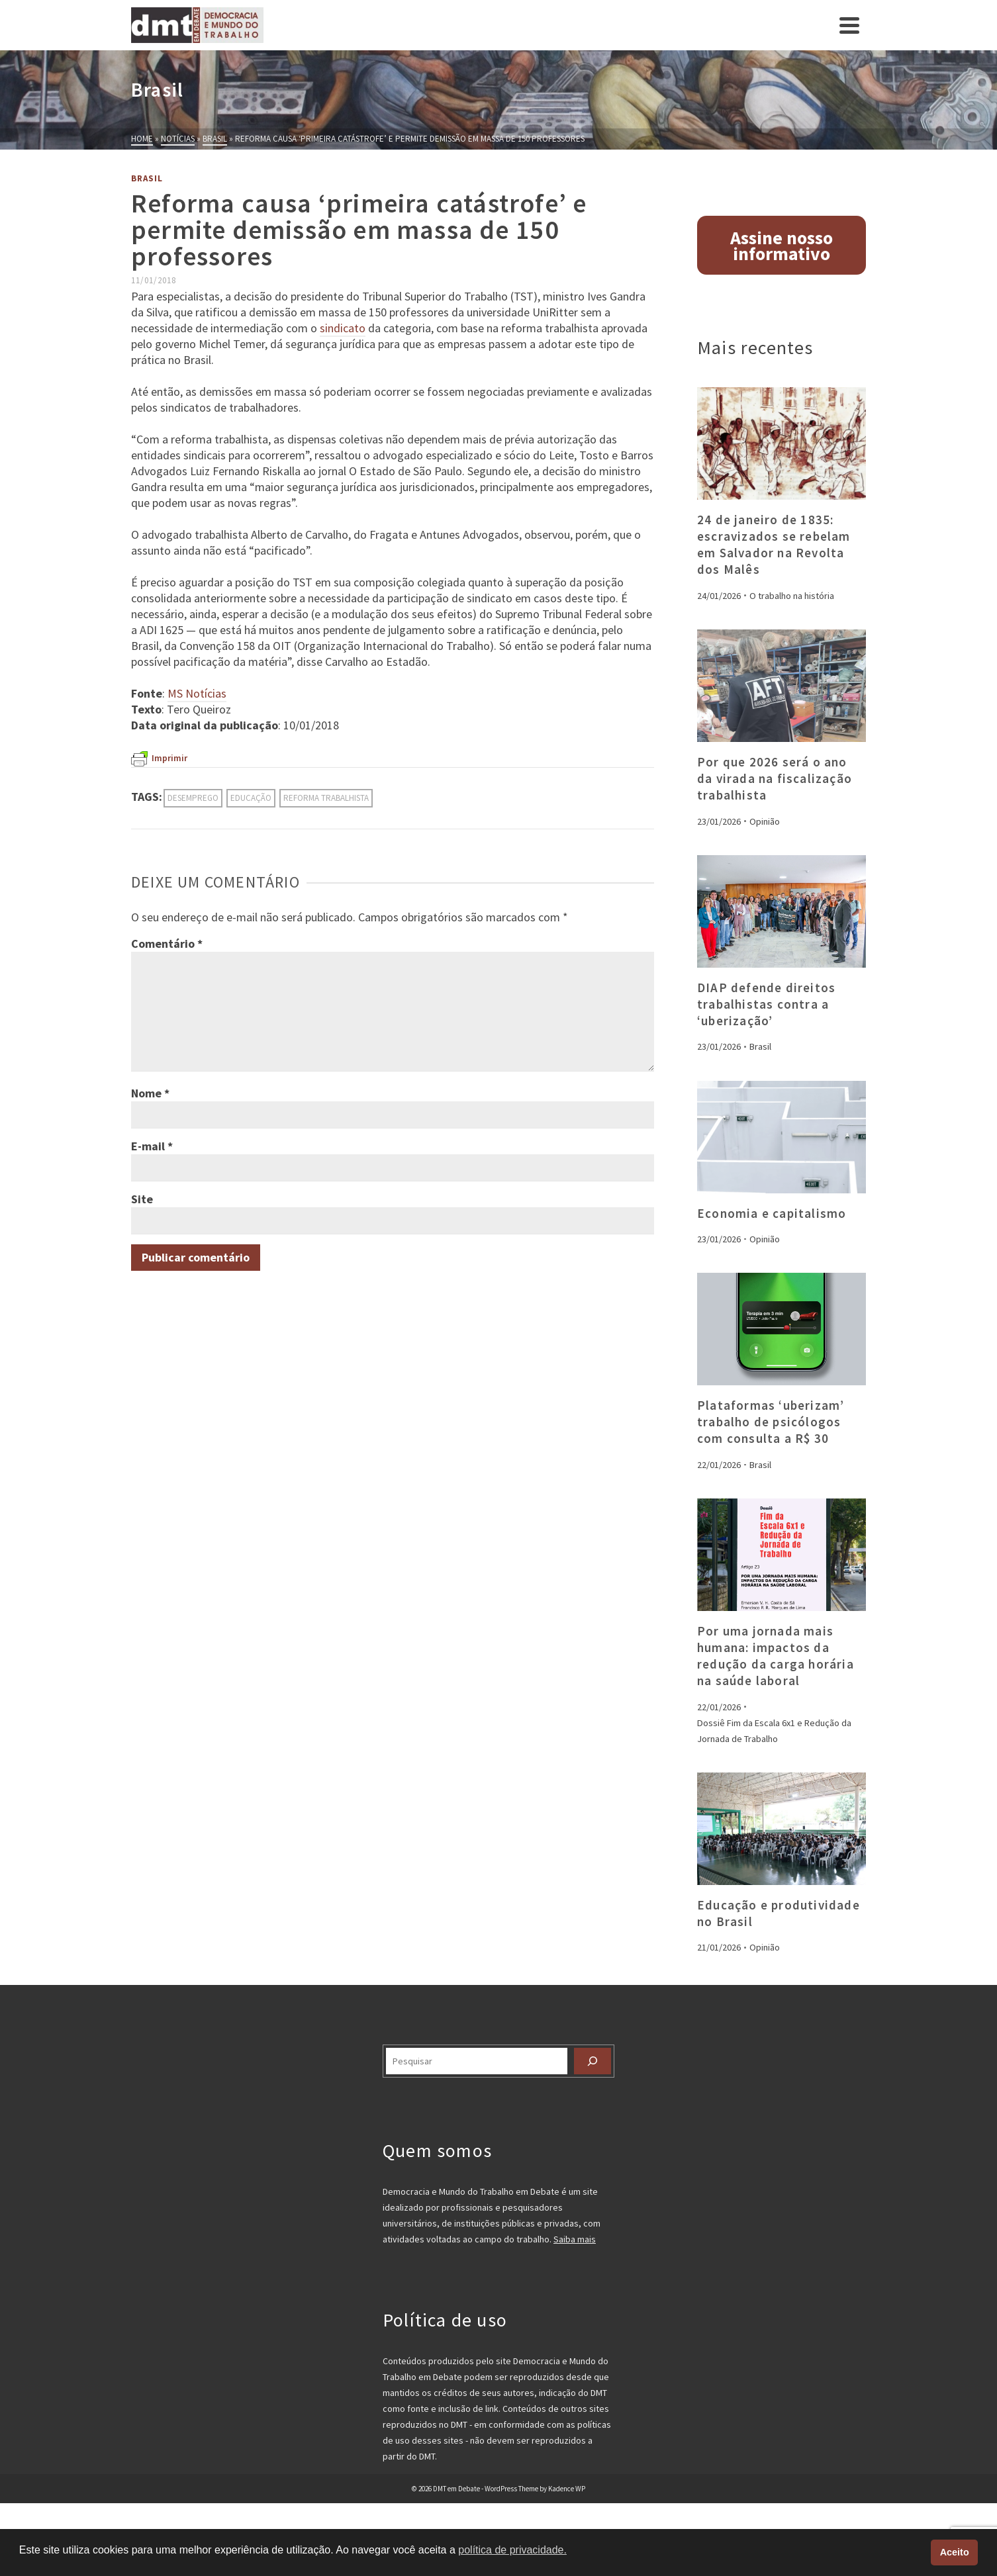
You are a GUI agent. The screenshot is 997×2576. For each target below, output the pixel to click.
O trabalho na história (791, 596)
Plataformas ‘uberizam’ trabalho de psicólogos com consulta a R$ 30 (770, 1421)
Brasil (147, 178)
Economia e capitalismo (771, 1213)
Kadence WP (566, 2488)
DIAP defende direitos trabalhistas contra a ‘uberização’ (766, 1004)
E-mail (152, 1146)
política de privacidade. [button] (512, 2549)
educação (250, 798)
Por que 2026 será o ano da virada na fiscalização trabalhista (774, 778)
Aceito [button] (954, 2552)
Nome (150, 1093)
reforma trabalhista (326, 798)
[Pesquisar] (592, 2061)
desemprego (192, 798)
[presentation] (781, 443)
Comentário (167, 943)
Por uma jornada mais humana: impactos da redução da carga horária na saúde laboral (775, 1655)
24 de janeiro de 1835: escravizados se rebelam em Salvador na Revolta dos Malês (774, 544)
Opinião (764, 821)
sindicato (342, 328)
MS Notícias (196, 693)
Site (142, 1199)
